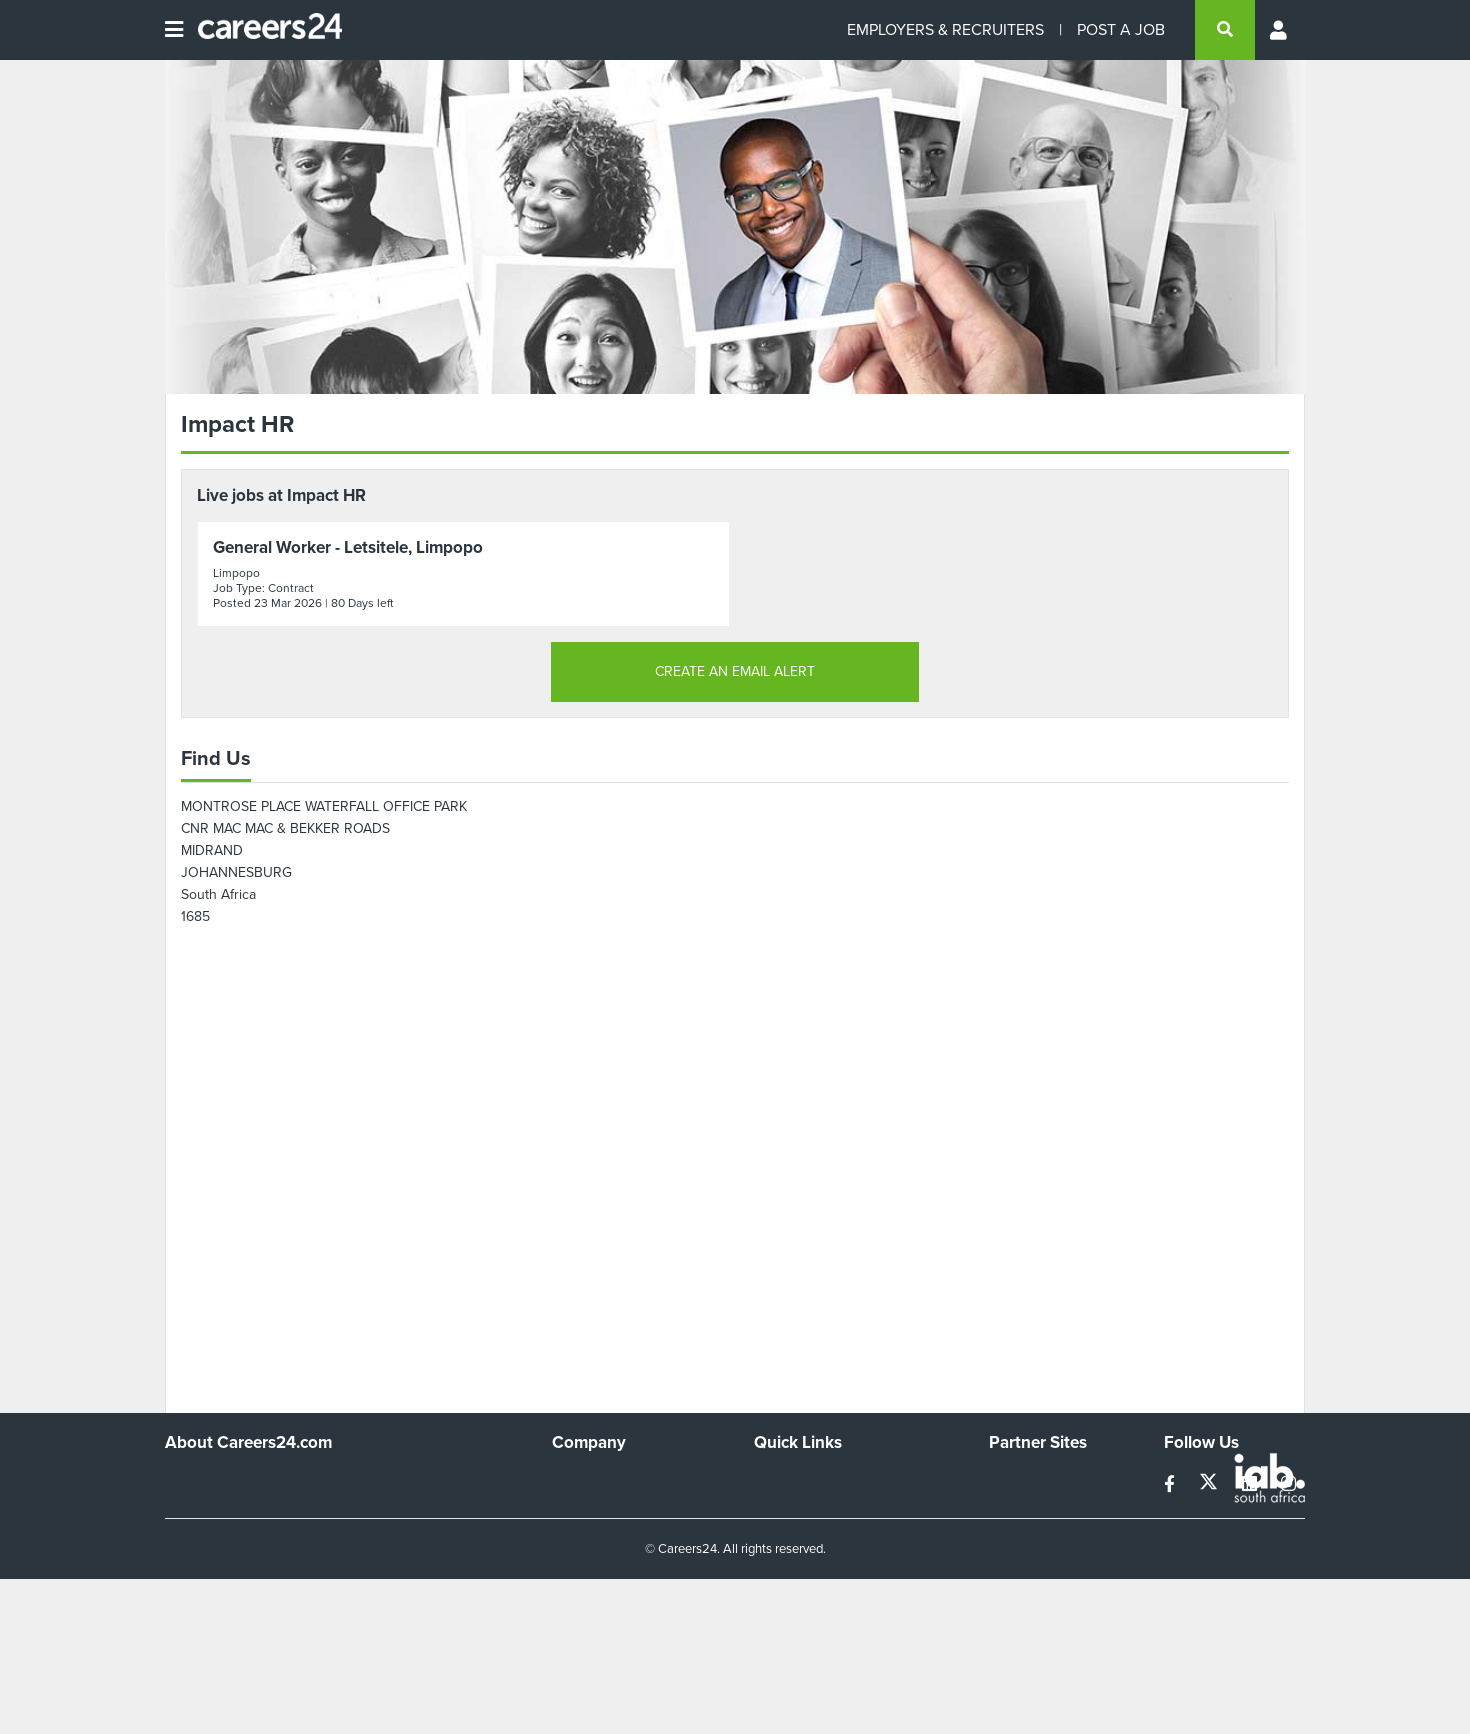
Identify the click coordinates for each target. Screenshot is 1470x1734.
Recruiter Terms (803, 1589)
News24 (1014, 1508)
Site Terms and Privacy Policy (843, 1535)
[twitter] (1210, 1484)
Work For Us (590, 1481)
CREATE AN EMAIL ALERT (735, 671)
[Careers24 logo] (262, 30)
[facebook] (1171, 1484)
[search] (1225, 30)
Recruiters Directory (816, 1481)
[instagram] (1288, 1484)
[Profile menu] (1280, 30)
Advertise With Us (607, 1508)
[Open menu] (174, 30)
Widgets (779, 1562)
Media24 (1015, 1562)
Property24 (1023, 1535)
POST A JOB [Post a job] (1121, 29)
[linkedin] (1251, 1484)
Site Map (780, 1508)
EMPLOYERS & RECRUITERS (945, 29)
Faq (765, 1616)
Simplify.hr (1020, 1481)
